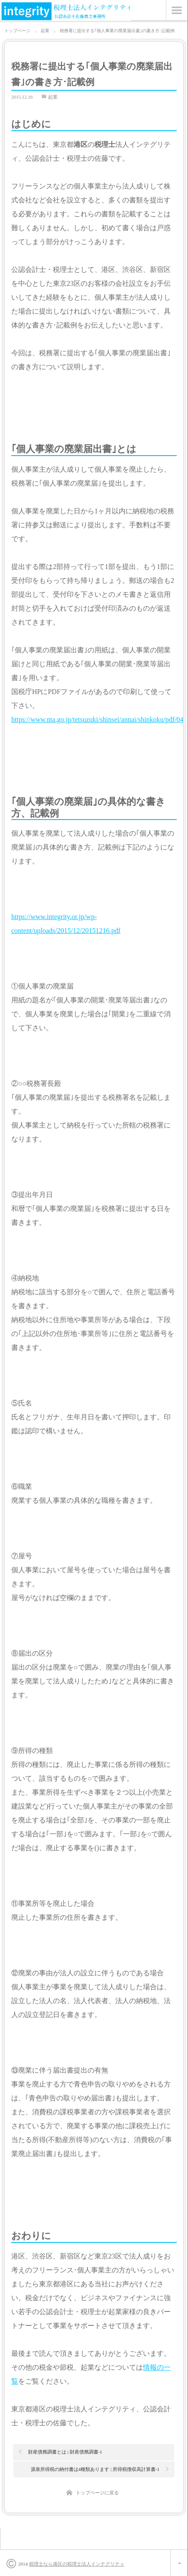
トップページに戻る (97, 2492)
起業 (53, 96)
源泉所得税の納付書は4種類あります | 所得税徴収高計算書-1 (95, 2469)
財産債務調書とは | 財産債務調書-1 (65, 2451)
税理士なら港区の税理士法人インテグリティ (76, 2563)
